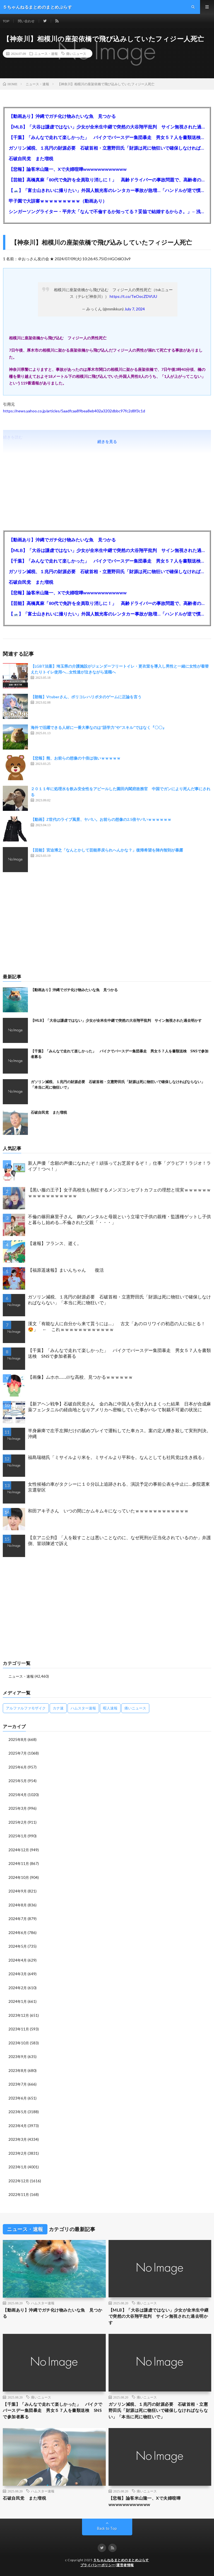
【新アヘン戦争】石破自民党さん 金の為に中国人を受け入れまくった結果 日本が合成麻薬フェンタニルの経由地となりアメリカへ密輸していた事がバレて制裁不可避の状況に (119, 1406)
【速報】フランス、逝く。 (54, 1243)
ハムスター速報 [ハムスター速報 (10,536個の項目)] (83, 1708)
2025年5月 (17, 1781)
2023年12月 (18, 2015)
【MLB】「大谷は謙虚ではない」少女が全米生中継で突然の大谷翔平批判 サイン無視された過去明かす (107, 126)
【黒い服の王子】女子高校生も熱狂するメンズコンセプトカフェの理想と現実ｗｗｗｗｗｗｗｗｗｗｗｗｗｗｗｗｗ (119, 1192)
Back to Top (107, 2528)
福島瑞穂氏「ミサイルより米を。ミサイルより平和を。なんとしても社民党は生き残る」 (117, 1457)
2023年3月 (17, 2139)
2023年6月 (17, 2098)
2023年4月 (17, 2125)
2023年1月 (17, 2167)
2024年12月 (18, 1850)
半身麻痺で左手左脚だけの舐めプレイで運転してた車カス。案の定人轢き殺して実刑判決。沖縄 (119, 1433)
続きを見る (107, 441)
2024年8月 (17, 1905)
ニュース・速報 (46, 53)
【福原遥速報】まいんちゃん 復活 (66, 1270)
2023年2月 (17, 2153)
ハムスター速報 (42, 2303)
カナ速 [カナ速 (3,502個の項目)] (58, 1708)
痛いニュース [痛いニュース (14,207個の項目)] (135, 1708)
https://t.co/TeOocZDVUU (133, 296)
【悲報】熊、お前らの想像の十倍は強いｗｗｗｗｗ (76, 758)
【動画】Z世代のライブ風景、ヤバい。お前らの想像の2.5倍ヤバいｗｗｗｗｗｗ (101, 819)
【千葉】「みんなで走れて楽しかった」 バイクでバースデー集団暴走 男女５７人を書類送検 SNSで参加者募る (107, 137)
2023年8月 (17, 2070)
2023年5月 (17, 2112)
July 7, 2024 (134, 309)
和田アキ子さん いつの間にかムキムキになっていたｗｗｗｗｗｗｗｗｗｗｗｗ (108, 1510)
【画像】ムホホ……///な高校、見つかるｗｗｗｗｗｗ (80, 1377)
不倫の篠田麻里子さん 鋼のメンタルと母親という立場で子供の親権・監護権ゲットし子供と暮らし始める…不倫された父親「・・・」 (119, 1219)
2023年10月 (18, 2043)
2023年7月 (17, 2084)
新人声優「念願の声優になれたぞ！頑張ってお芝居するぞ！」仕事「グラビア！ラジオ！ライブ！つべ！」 (119, 1165)
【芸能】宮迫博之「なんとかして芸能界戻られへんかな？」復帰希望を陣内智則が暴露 (107, 850)
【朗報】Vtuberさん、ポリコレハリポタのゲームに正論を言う (86, 696)
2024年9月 (17, 1891)
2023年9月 (17, 2056)
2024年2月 (17, 1988)
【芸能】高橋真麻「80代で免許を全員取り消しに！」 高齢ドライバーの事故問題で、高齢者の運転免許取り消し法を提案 (107, 179)
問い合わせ (26, 21)
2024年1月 (17, 2001)
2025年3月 (17, 1808)
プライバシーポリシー (97, 2565)
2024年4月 (17, 1960)
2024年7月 (17, 1918)
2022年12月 (18, 2181)
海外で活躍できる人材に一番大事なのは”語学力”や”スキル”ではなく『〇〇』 (98, 727)
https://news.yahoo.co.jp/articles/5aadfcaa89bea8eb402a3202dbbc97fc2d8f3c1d (74, 410)
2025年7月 (17, 1753)
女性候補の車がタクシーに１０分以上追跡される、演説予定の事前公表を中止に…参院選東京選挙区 (119, 1486)
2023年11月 (18, 2029)
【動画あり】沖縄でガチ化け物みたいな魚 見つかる (62, 116)
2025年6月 (17, 1767)
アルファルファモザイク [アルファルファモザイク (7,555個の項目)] (26, 1708)
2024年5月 (17, 1946)
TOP (6, 21)
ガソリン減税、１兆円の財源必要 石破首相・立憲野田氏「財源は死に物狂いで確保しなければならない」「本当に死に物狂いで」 (107, 147)
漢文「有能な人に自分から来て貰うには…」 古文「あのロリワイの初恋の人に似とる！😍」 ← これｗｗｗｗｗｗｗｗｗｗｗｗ (116, 1326)
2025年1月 (17, 1836)
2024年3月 (17, 1974)
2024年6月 (17, 1932)
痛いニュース (76, 53)
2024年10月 (18, 1877)
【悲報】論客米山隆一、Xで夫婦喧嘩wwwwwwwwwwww (68, 169)
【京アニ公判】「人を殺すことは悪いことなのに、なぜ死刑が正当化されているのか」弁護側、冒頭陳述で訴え (119, 1540)
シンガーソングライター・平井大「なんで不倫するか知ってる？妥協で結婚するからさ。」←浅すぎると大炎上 (107, 211)
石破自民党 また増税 (31, 158)
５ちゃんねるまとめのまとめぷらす (121, 2560)
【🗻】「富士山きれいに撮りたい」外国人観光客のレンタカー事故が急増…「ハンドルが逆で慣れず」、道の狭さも (107, 190)
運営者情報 (125, 2565)
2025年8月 (17, 1739)
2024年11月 (18, 1863)
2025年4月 (17, 1794)
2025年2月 (17, 1822)
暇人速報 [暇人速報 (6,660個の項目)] (110, 1708)
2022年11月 (18, 2194)
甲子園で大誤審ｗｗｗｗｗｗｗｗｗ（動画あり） (58, 200)
